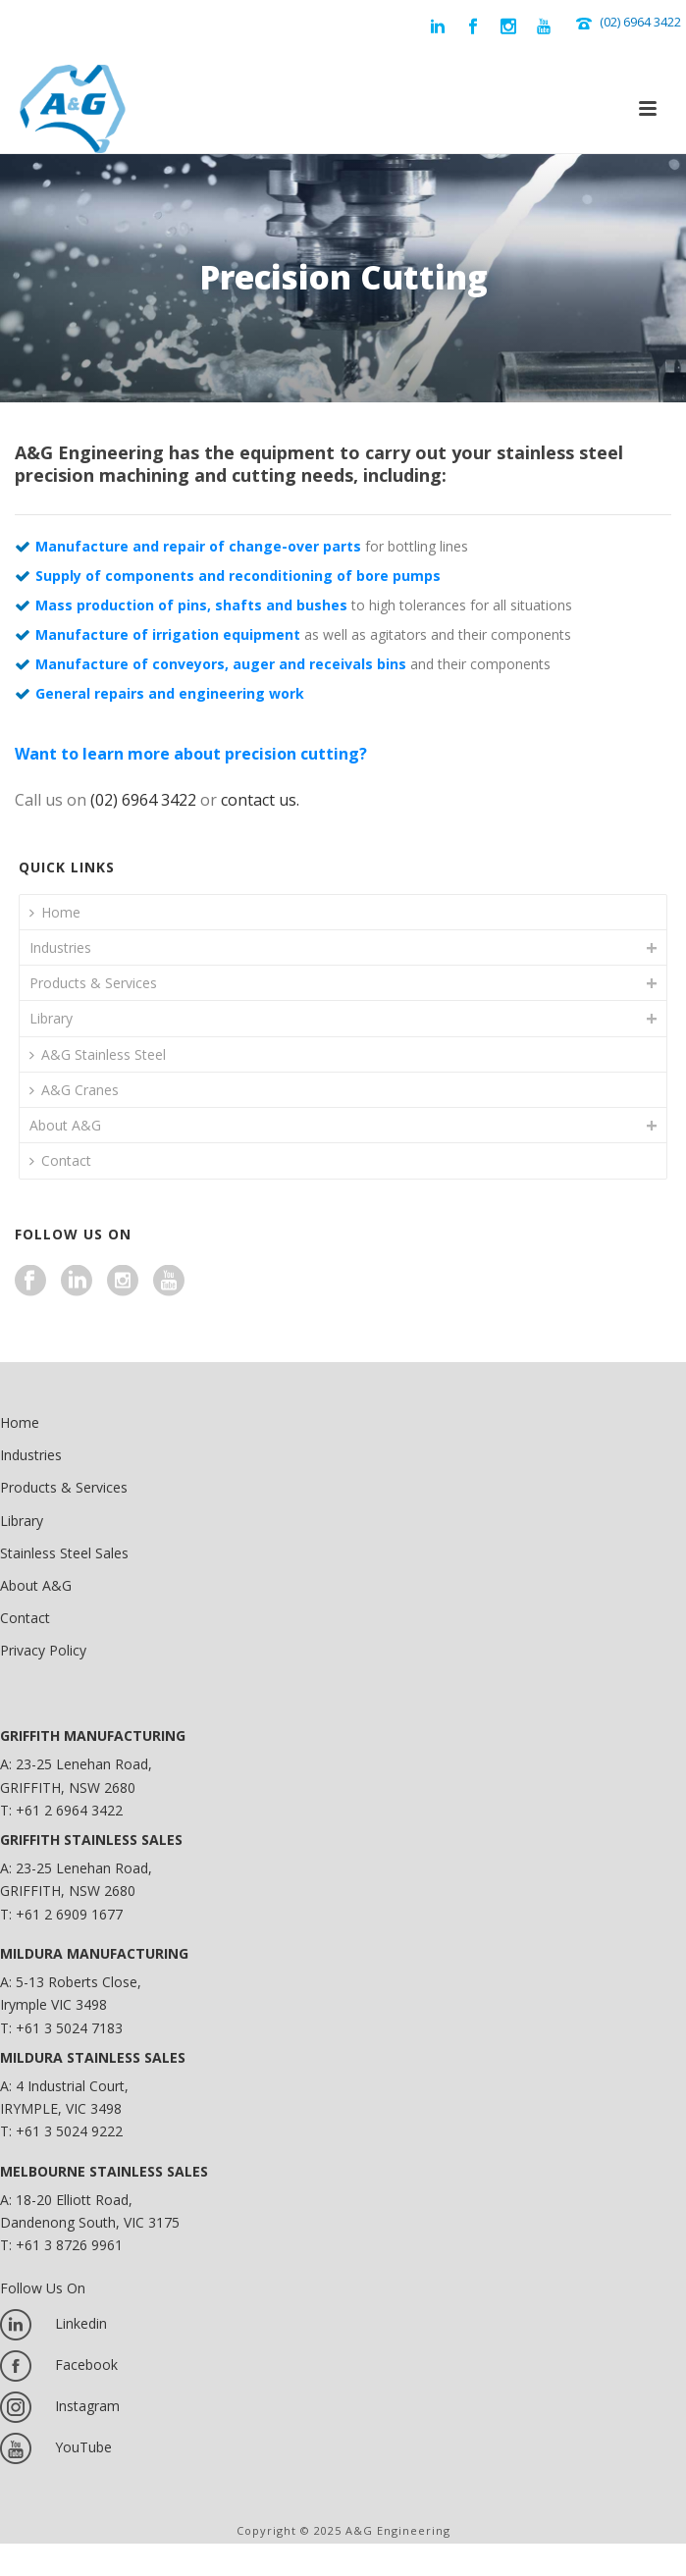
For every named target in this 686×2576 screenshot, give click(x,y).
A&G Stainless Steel (97, 1054)
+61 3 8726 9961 (69, 2244)
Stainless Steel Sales (64, 1553)
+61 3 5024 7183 (69, 2028)
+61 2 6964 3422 (69, 1810)
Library (51, 1018)
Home (54, 912)
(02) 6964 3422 (640, 21)
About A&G (65, 1125)
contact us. (260, 800)
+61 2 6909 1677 (69, 1914)
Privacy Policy (43, 1650)
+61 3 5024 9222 (69, 2131)
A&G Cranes (74, 1089)
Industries (60, 947)
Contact (60, 1160)
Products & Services (93, 982)
